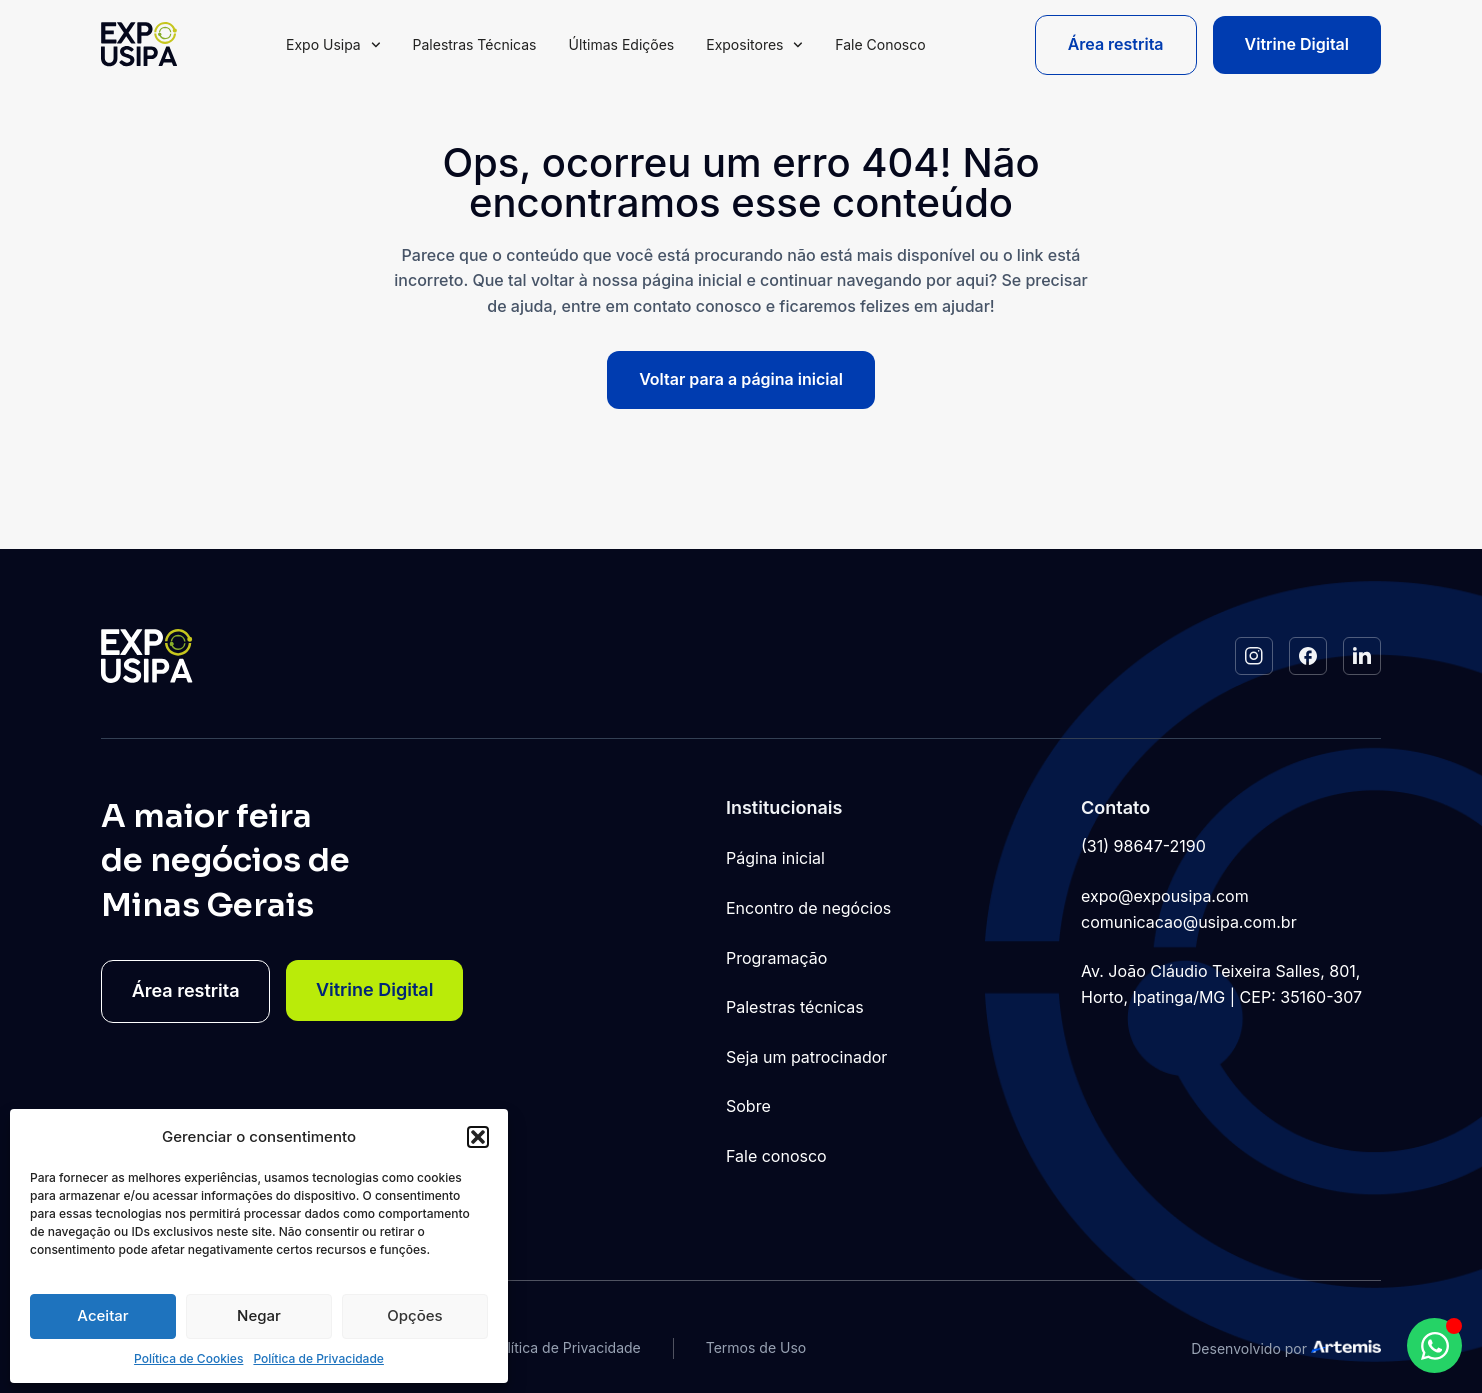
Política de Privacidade (318, 1358)
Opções (414, 1315)
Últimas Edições (621, 44)
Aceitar (102, 1315)
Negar (259, 1315)
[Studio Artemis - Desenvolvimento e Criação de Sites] (1346, 1346)
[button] (478, 1137)
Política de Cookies (188, 1358)
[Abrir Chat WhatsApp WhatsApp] (1434, 1345)
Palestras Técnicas (475, 44)
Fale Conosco (880, 44)
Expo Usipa (333, 45)
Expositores (754, 45)
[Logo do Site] (139, 44)
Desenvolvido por (1249, 1348)
